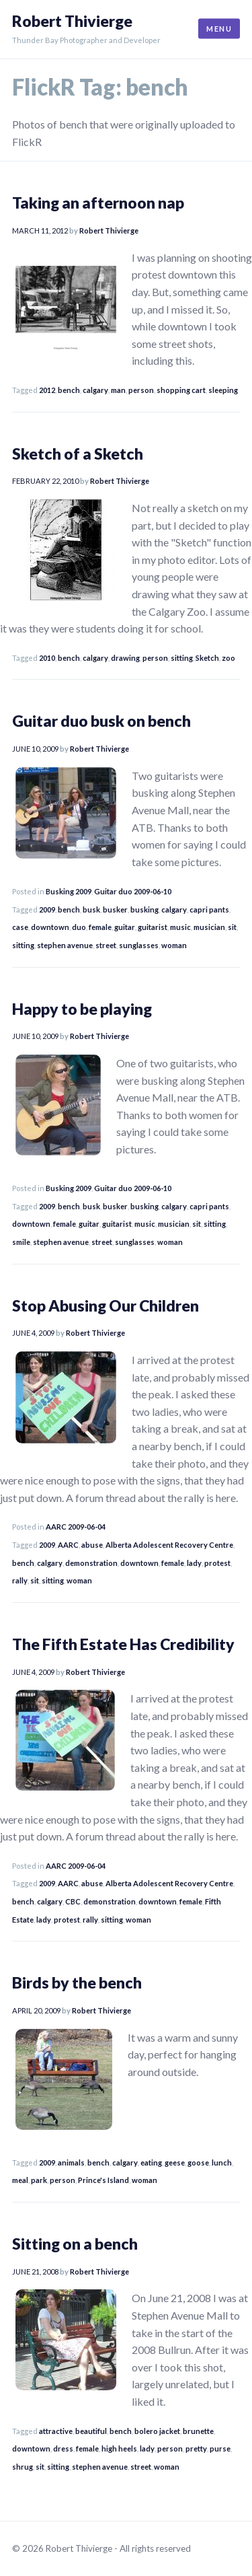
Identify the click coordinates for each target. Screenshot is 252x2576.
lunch (222, 2162)
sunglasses (139, 945)
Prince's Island (103, 2180)
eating (151, 2162)
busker (115, 909)
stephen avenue (65, 945)
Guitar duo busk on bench (101, 720)
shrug (22, 2466)
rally (20, 1580)
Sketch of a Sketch (77, 453)
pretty (196, 2448)
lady (194, 1563)
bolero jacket (157, 2431)
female (100, 927)
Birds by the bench (77, 1982)
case (20, 927)
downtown (50, 927)
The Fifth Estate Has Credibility (123, 1644)
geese (175, 2162)
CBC (73, 1901)
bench (69, 390)
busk (91, 909)
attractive (56, 2431)
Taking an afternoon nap (98, 202)
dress (63, 2448)
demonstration (91, 1563)
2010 (47, 657)
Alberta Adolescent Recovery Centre (169, 1544)
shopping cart (181, 390)
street (105, 945)
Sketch (207, 657)
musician (209, 927)
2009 (47, 909)
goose (198, 2162)
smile (21, 1242)
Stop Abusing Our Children (105, 1305)
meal (20, 2180)
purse (220, 2448)
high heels (119, 2448)
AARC (68, 1544)
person (141, 390)
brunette (198, 2431)
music (180, 927)
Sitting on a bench (75, 2243)
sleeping (223, 390)
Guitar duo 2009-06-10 (132, 891)
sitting (182, 657)
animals (71, 2162)
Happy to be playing (82, 1008)
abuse (92, 1544)
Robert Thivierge (72, 21)
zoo (228, 657)
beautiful (91, 2431)
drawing (125, 657)
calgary (95, 390)
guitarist (152, 927)
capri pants (209, 909)
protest (217, 1563)
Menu (219, 28)
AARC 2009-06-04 (76, 1526)
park (39, 2180)
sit (232, 927)
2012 (47, 390)
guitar (124, 927)
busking (144, 909)
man (118, 390)
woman (174, 945)
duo (79, 927)
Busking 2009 (68, 891)
